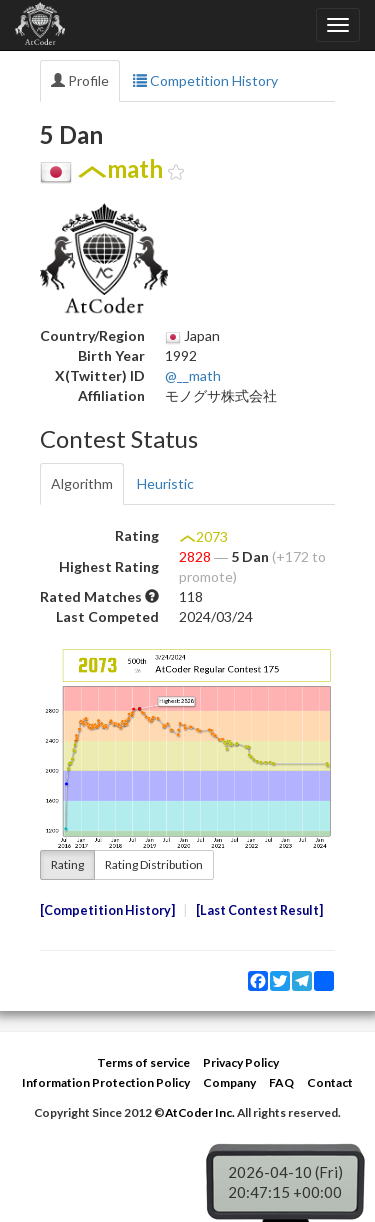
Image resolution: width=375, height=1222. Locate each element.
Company (229, 1082)
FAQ (281, 1082)
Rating (67, 864)
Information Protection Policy (106, 1082)
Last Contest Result (259, 910)
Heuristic (165, 483)
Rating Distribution (154, 864)
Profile (80, 80)
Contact (330, 1082)
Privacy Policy (241, 1062)
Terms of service (143, 1062)
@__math (193, 375)
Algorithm (82, 483)
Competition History (205, 80)
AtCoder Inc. (200, 1112)
